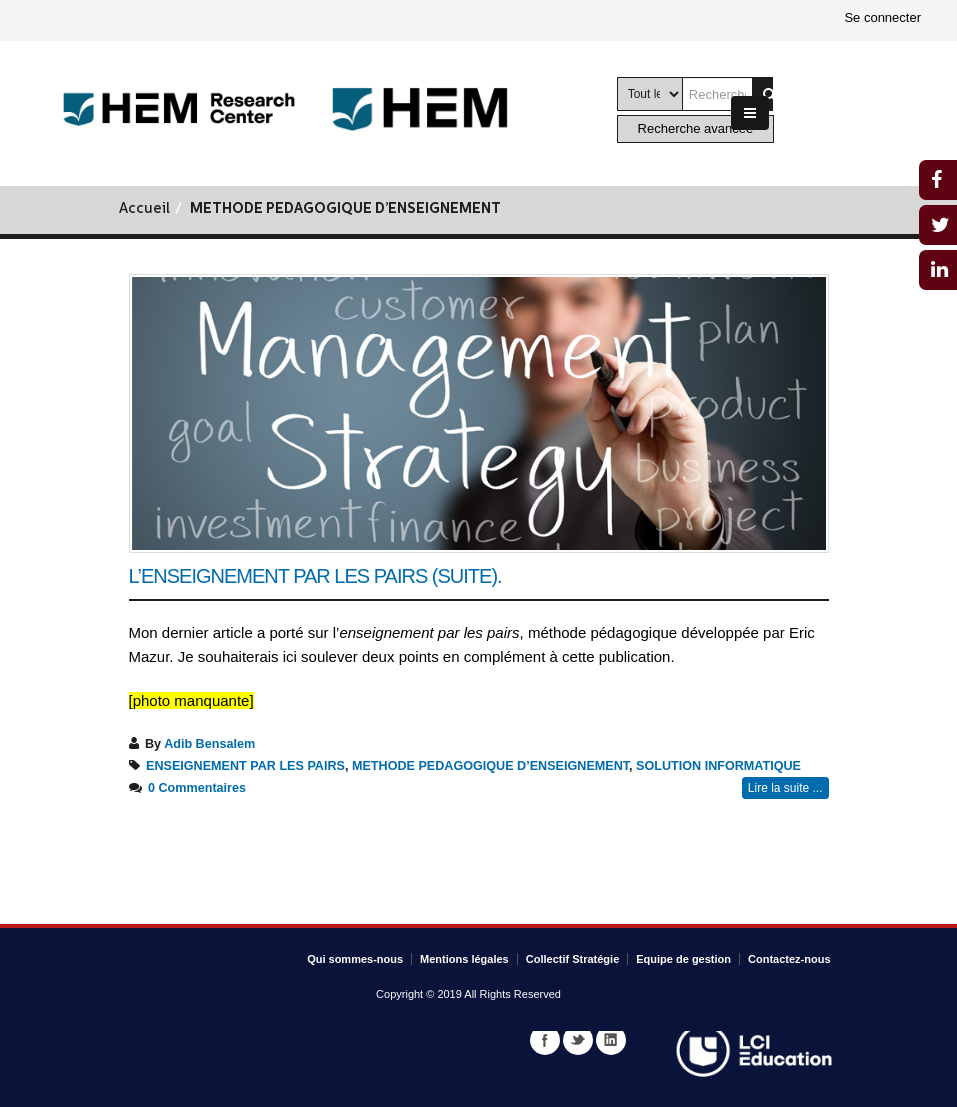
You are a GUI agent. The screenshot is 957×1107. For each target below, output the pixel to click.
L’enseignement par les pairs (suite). (315, 576)
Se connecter (882, 17)
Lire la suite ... (785, 788)
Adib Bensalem (209, 744)
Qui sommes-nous (355, 959)
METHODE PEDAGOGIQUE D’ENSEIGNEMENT (490, 766)
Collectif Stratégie (573, 959)
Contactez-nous (789, 959)
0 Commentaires (197, 788)
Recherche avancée (696, 128)
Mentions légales (464, 959)
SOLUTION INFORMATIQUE (718, 766)
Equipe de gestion (683, 959)
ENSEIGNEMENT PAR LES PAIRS (245, 766)
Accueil (144, 209)
